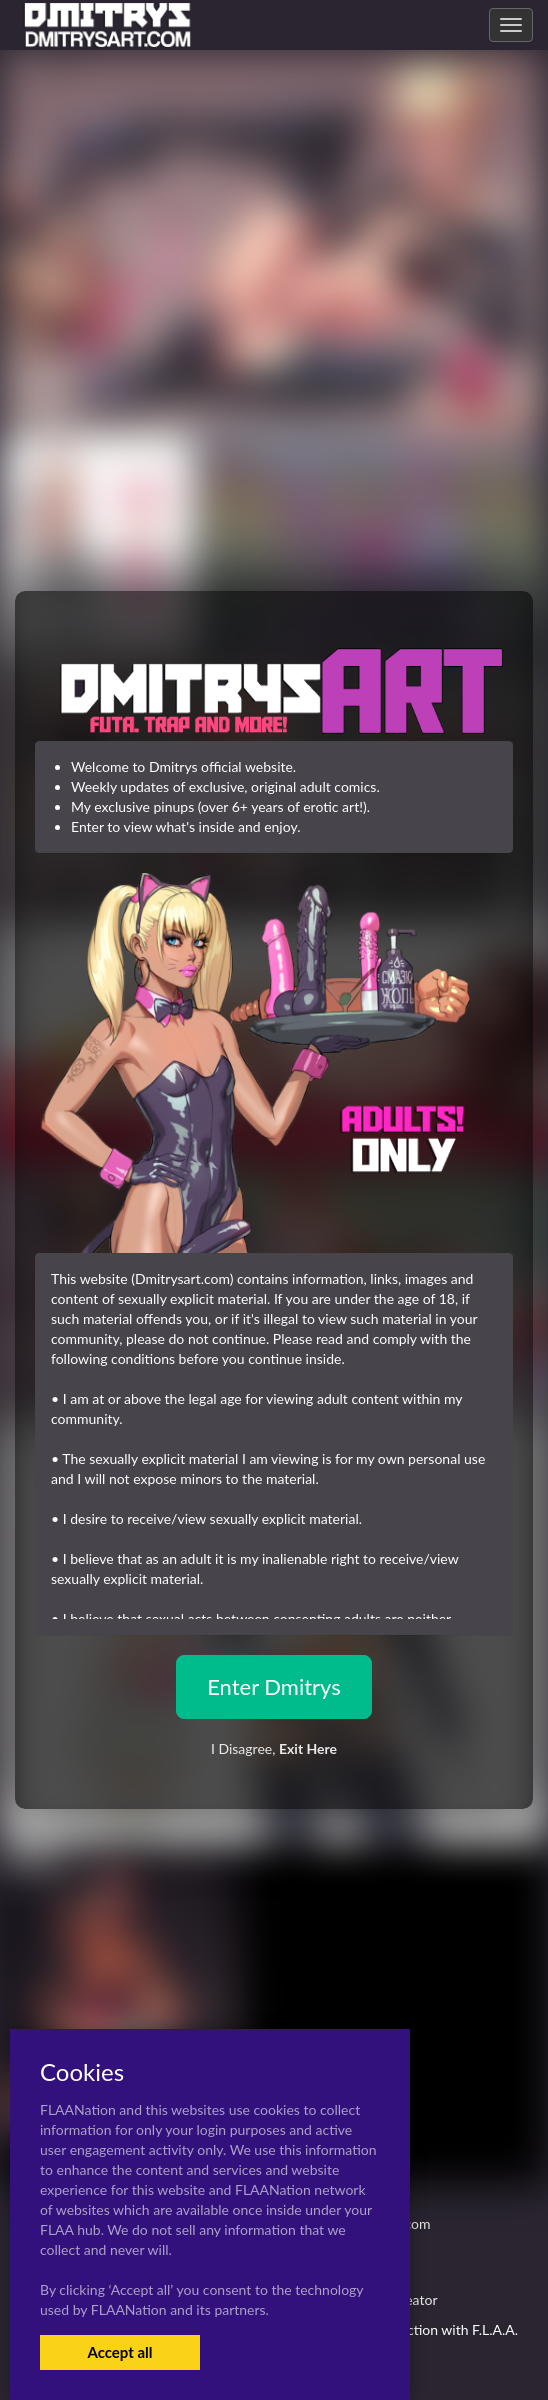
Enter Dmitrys (274, 1686)
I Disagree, (274, 1748)
